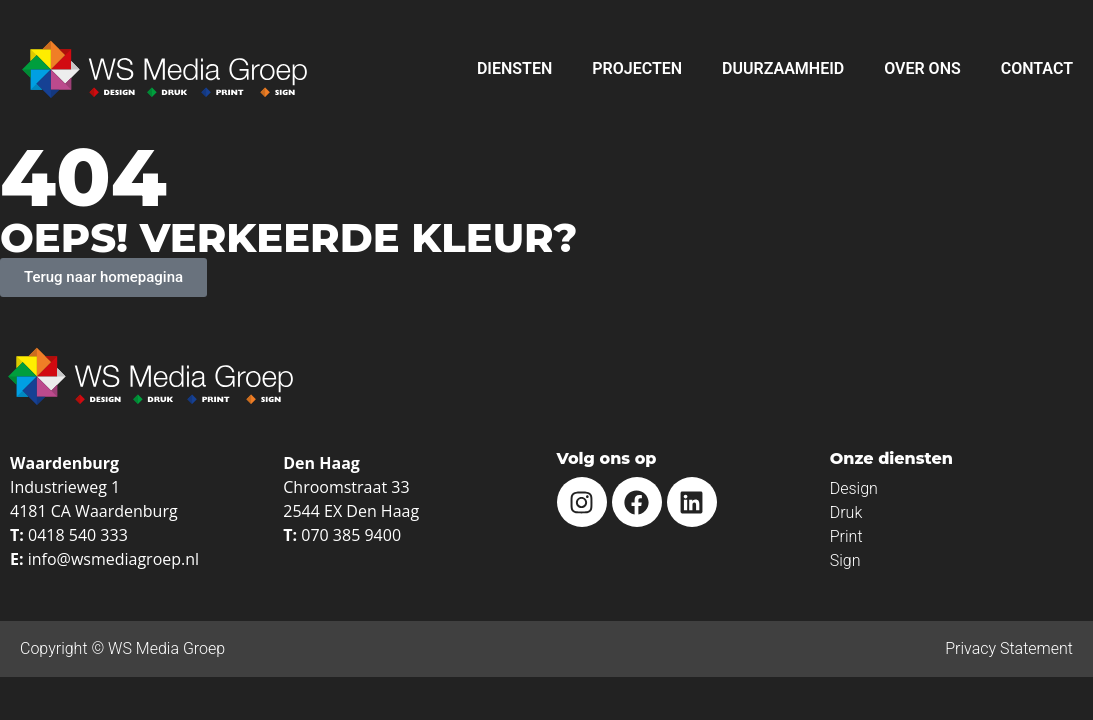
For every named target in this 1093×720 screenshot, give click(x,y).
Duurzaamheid (783, 68)
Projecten (637, 68)
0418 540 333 (78, 535)
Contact (1037, 68)
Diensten (514, 68)
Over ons (922, 68)
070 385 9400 (351, 535)
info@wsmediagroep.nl (113, 559)
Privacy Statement (1009, 648)
